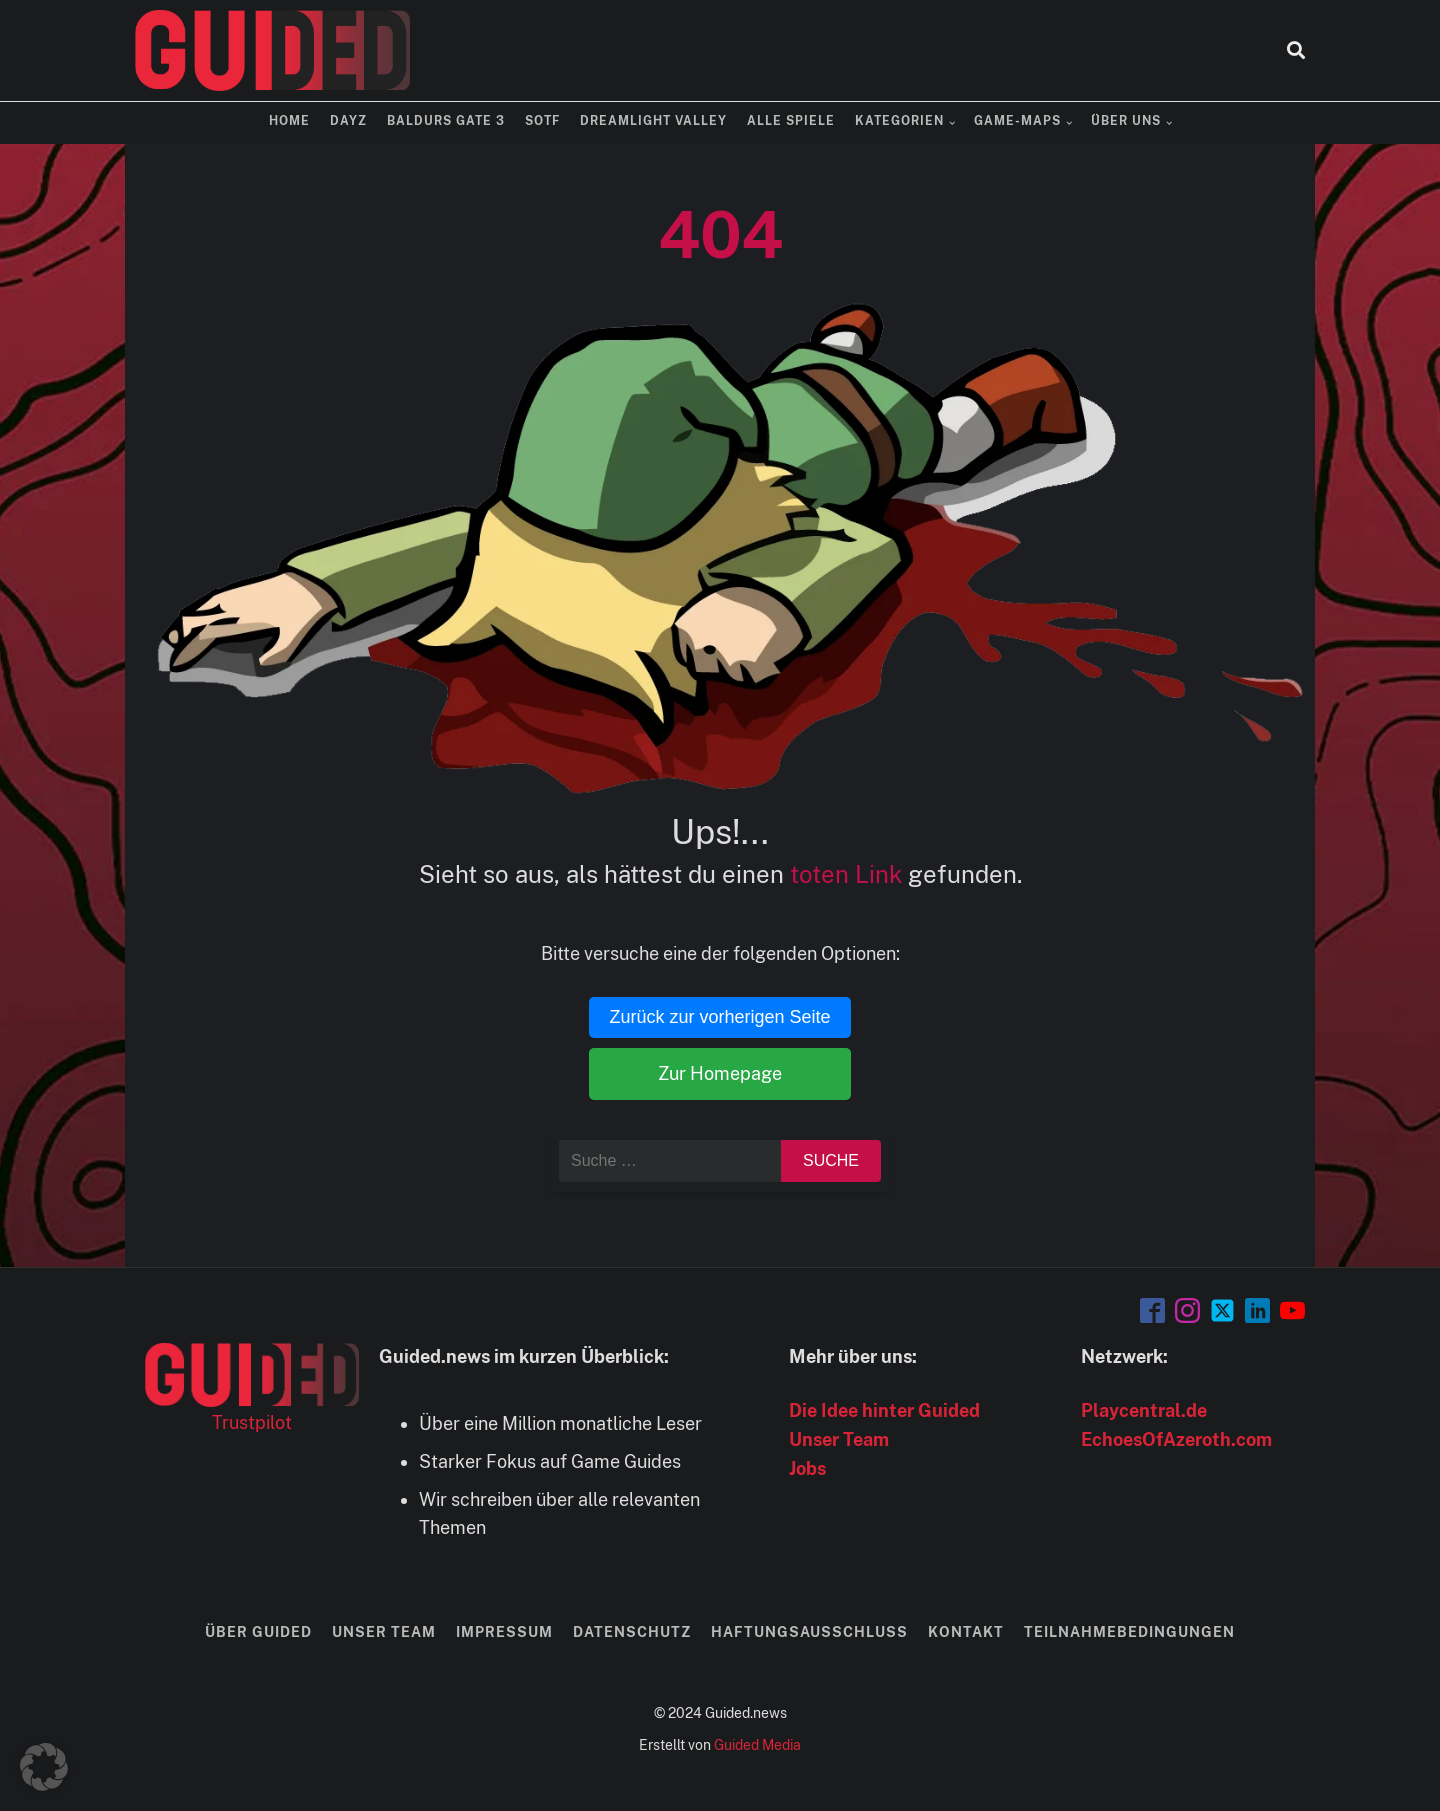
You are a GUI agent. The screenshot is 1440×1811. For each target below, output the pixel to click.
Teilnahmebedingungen (1129, 1632)
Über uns (1126, 121)
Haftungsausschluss (809, 1632)
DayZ (348, 121)
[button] (44, 1767)
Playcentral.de (1144, 1410)
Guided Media (757, 1745)
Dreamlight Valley (653, 121)
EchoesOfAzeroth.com (1176, 1439)
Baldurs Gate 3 (446, 121)
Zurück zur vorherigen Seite (719, 1017)
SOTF (542, 121)
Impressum (504, 1632)
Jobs (807, 1468)
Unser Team (839, 1439)
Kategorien (899, 121)
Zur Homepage (720, 1073)
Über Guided (258, 1632)
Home (289, 121)
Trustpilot (252, 1422)
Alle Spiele (791, 121)
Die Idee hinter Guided (884, 1410)
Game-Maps (1017, 121)
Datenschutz (632, 1632)
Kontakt (966, 1632)
